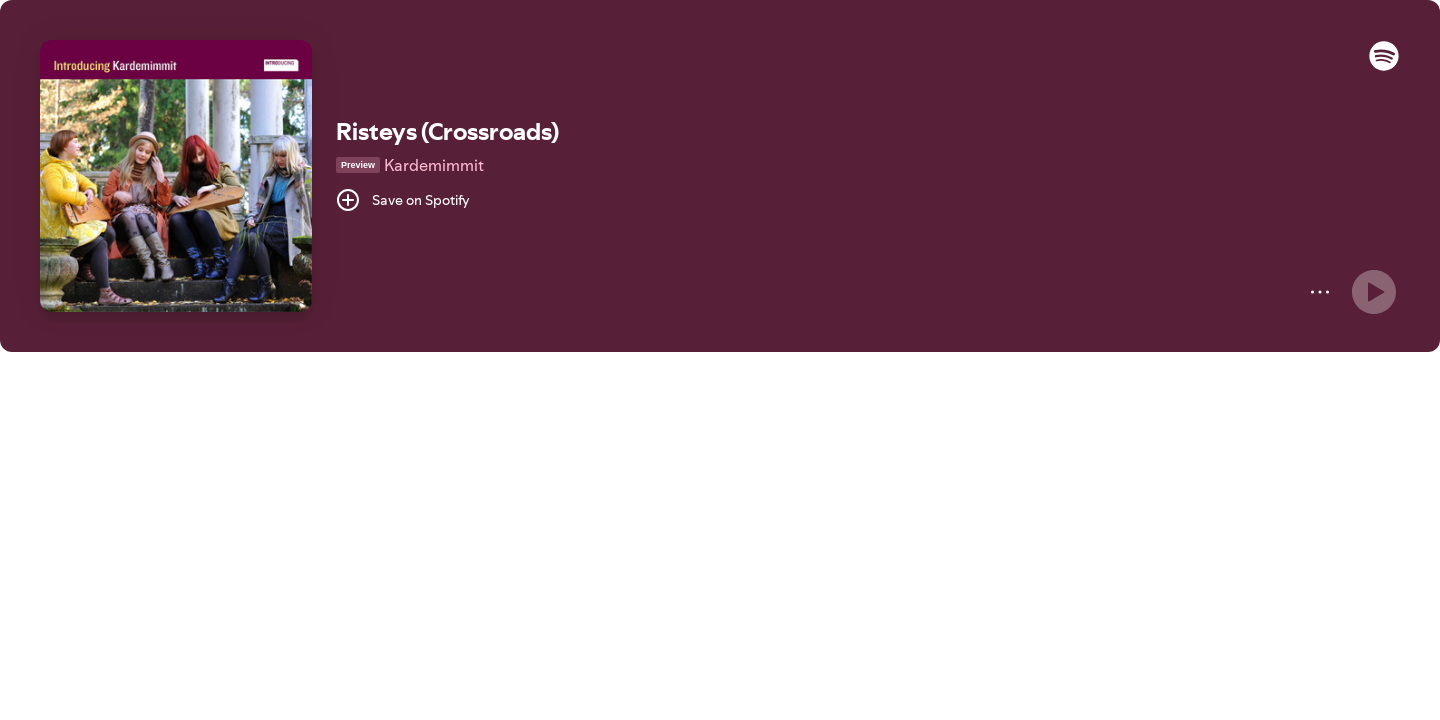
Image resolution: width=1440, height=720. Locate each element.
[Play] (1374, 292)
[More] (1320, 292)
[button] (1384, 66)
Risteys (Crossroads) (447, 131)
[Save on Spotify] (403, 200)
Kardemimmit (434, 165)
